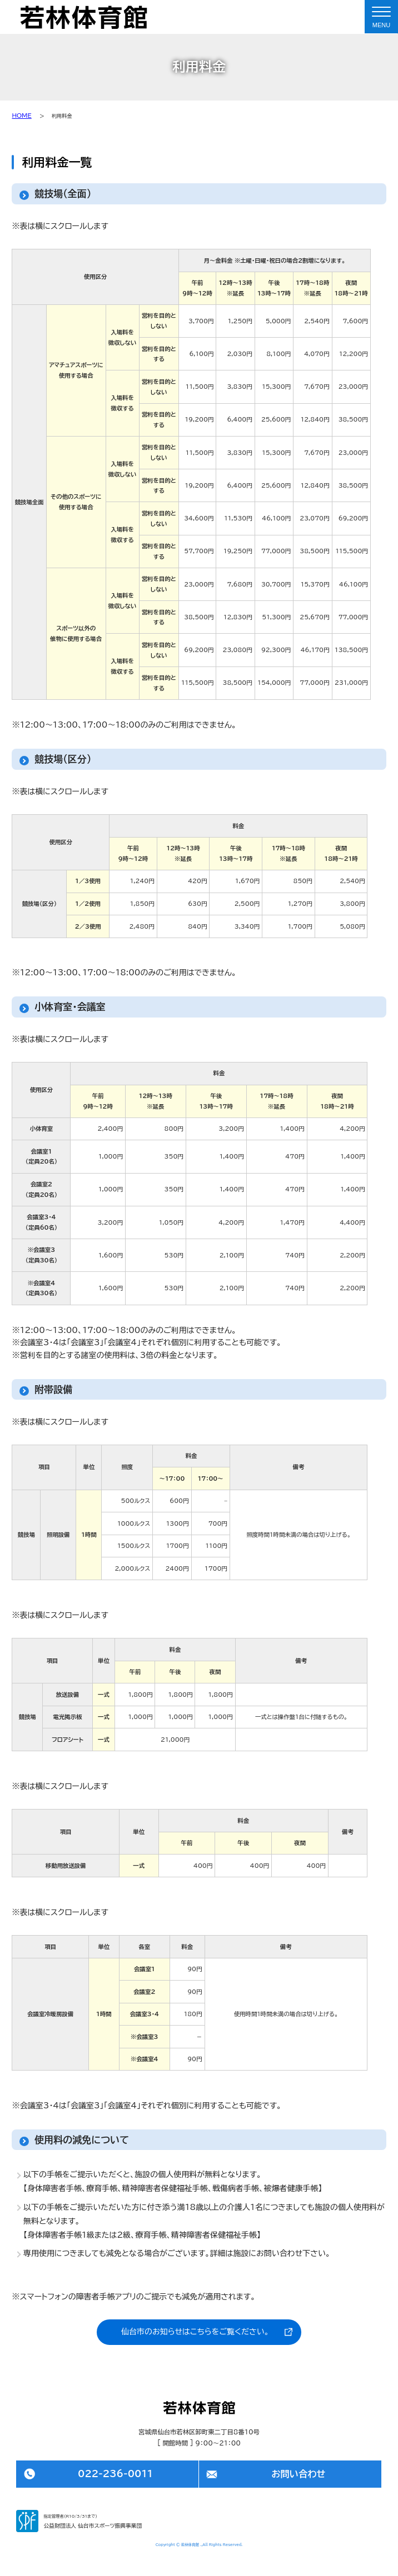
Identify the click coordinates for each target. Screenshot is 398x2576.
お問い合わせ (298, 2473)
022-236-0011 (115, 2473)
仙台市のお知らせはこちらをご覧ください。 (195, 2332)
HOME (21, 115)
